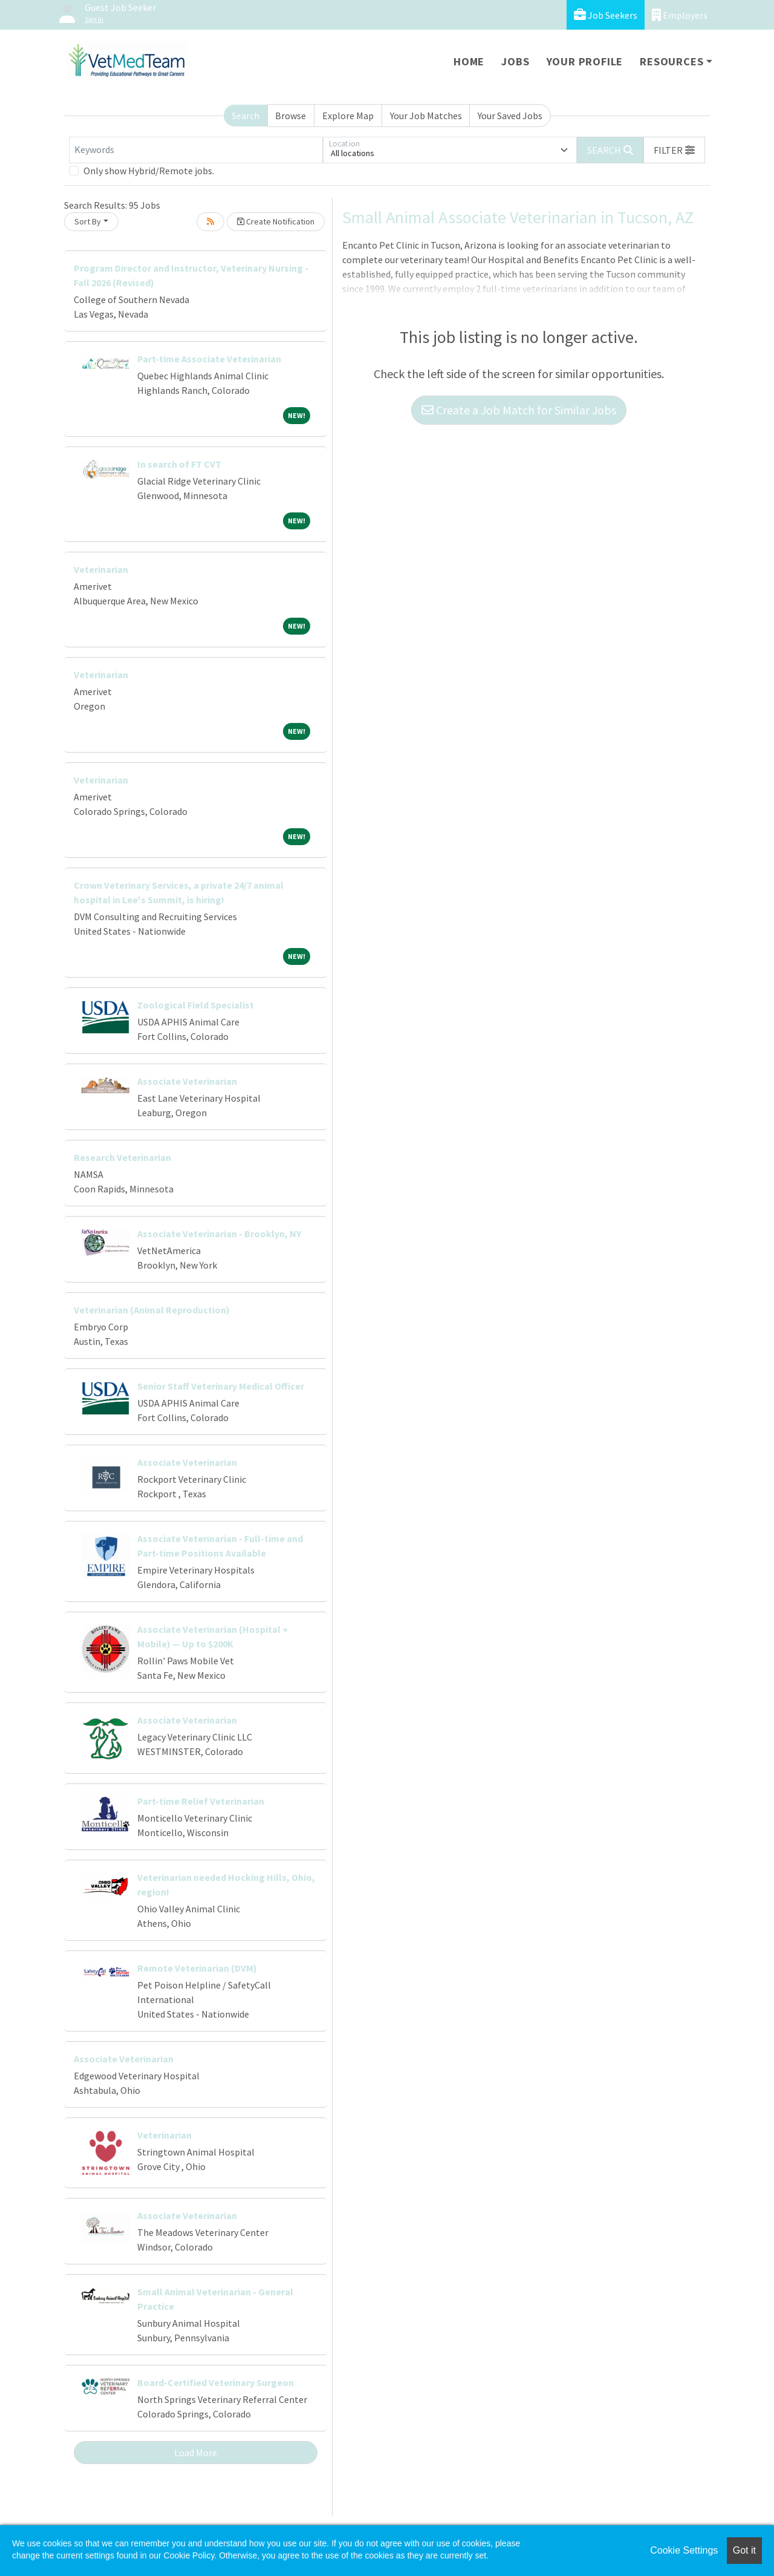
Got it (744, 2550)
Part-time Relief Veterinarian (200, 1801)
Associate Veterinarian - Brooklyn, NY (219, 1234)
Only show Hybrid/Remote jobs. (148, 171)
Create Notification (275, 221)
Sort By (87, 221)
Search (245, 116)
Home (469, 61)
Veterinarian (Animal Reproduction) (152, 1310)
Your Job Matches (426, 116)
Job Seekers (605, 14)
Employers (679, 14)
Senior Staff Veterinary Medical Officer (220, 1386)
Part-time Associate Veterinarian (209, 359)
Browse (290, 116)
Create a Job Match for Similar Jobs (518, 409)
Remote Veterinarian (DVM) (197, 1968)
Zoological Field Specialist (195, 1005)
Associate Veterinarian (187, 1081)
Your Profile (585, 61)
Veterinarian (101, 569)
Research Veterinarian (122, 1157)
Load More (195, 2453)
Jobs (515, 61)
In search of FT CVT (179, 464)
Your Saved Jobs (510, 116)
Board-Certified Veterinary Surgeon (215, 2382)
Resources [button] (671, 61)
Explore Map (348, 116)
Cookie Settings (684, 2550)
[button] (674, 150)
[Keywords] (196, 150)
